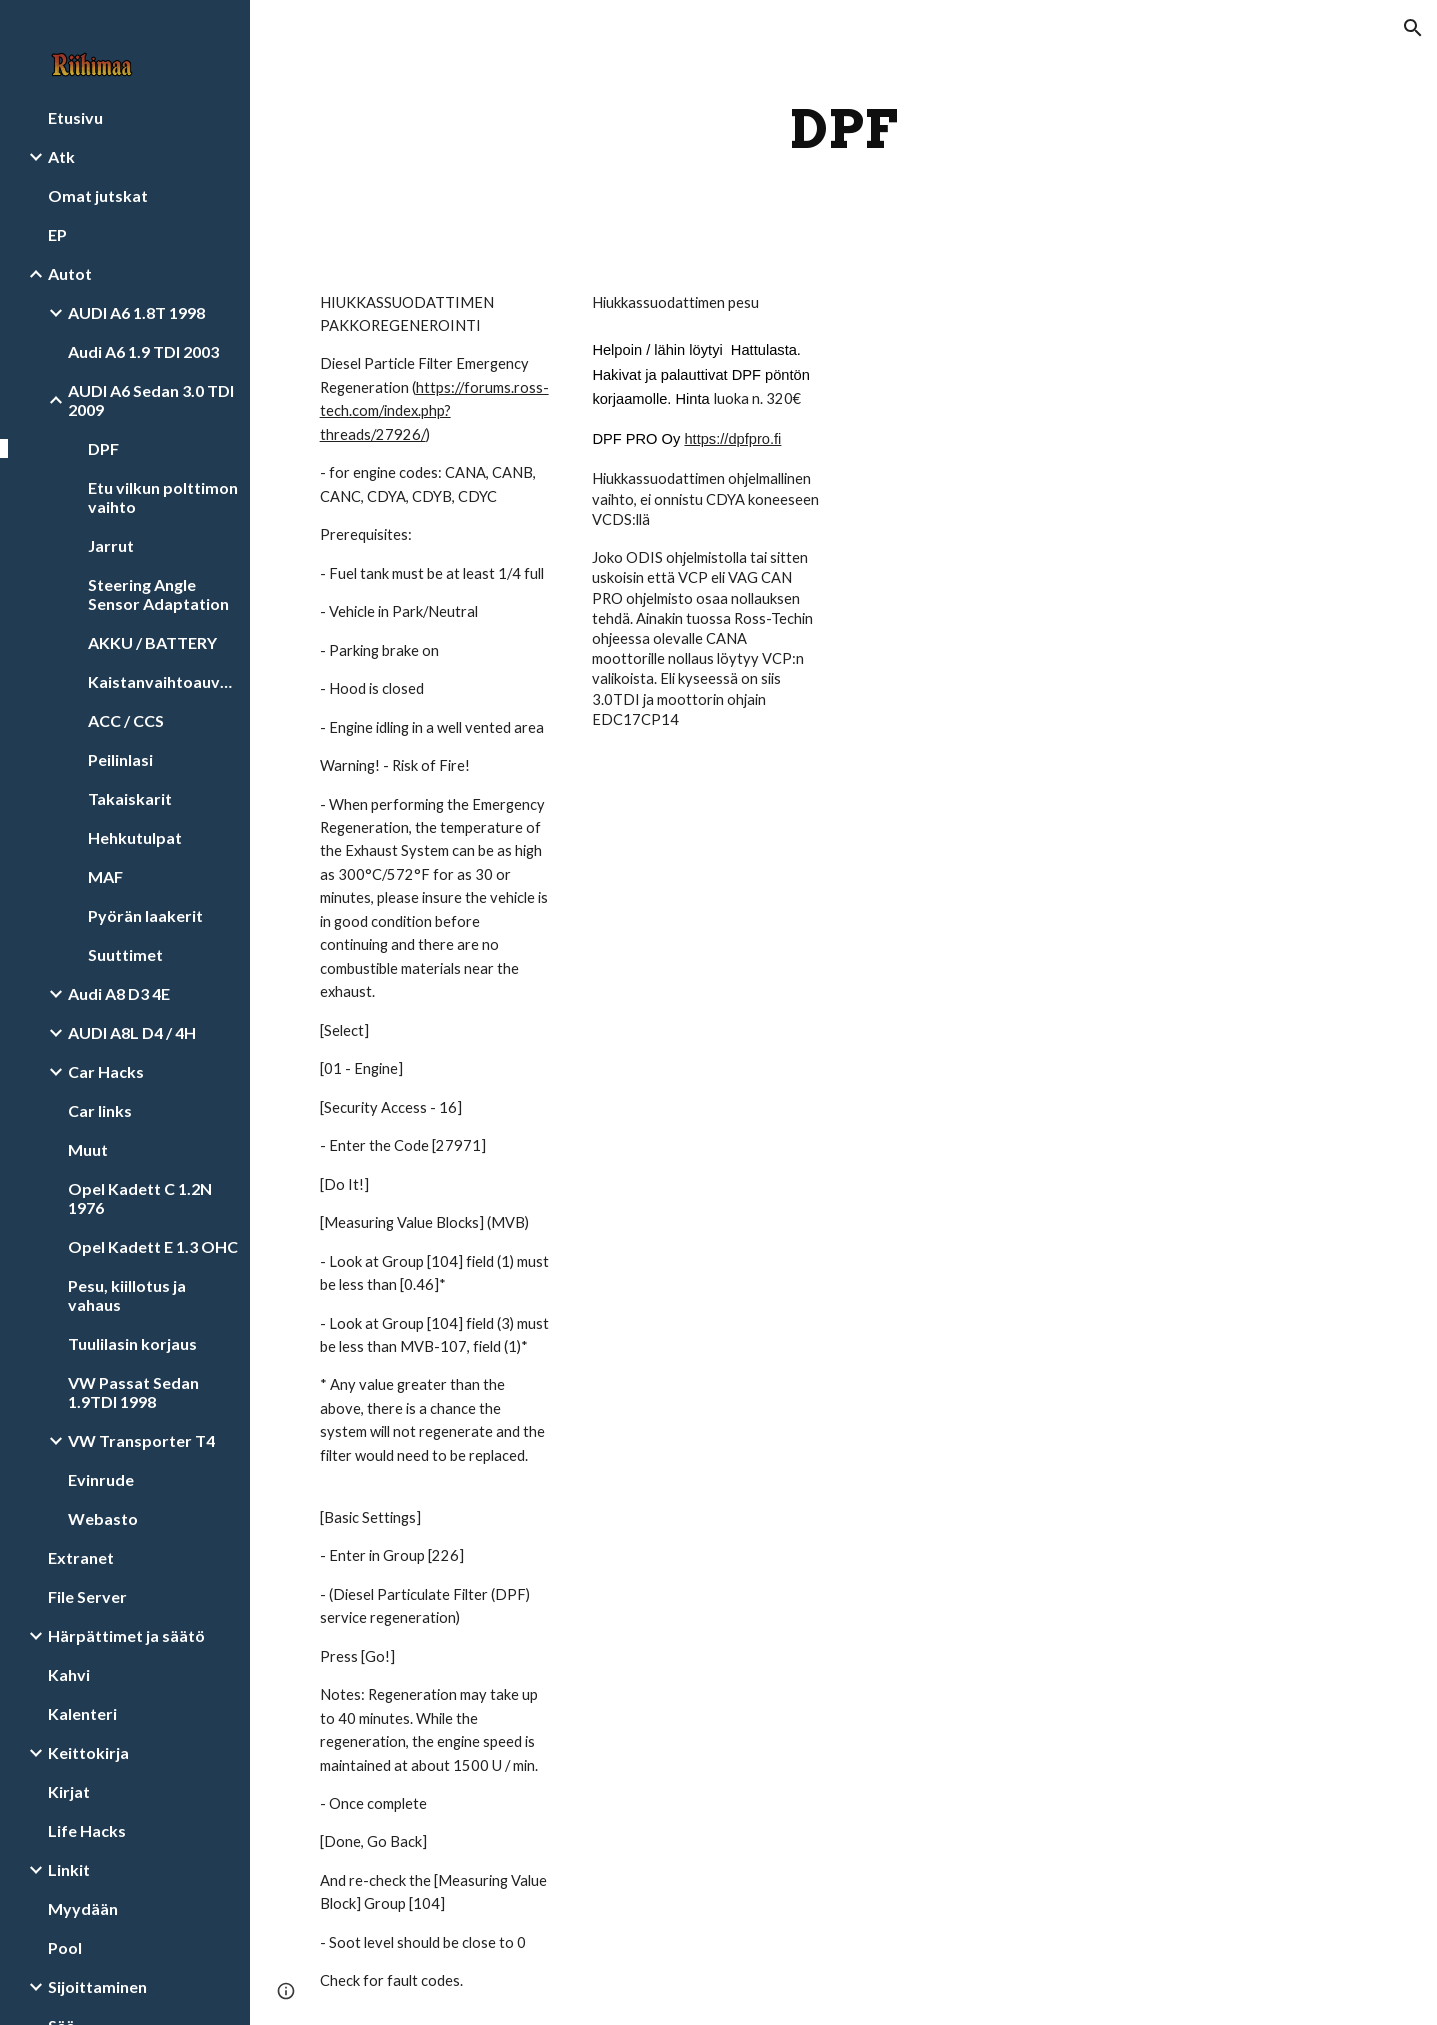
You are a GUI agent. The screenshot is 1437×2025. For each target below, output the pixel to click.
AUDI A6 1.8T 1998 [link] (136, 312)
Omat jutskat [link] (98, 195)
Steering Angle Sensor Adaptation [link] (158, 594)
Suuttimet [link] (125, 954)
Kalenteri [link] (82, 1713)
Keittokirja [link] (88, 1752)
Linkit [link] (69, 1869)
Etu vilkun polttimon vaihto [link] (163, 497)
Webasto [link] (103, 1518)
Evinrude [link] (101, 1479)
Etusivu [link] (75, 117)
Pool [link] (65, 1947)
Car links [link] (100, 1110)
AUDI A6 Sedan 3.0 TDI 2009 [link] (151, 400)
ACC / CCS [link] (126, 720)
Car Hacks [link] (106, 1071)
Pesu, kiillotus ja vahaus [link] (127, 1295)
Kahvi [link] (69, 1674)
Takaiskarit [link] (130, 798)
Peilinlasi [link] (120, 759)
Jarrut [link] (111, 545)
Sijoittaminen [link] (97, 1986)
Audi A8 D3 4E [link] (119, 993)
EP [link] (57, 234)
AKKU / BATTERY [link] (152, 642)
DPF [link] (103, 448)
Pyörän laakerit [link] (145, 915)
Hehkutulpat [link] (135, 837)
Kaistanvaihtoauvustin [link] (163, 681)
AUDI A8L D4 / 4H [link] (132, 1032)
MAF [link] (105, 876)
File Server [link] (87, 1596)
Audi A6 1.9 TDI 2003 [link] (143, 351)
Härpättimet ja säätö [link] (126, 1635)
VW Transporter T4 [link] (141, 1440)
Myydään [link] (83, 1908)
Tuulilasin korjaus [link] (132, 1343)
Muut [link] (88, 1149)
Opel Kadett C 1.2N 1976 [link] (140, 1198)
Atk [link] (61, 156)
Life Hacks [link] (87, 1830)
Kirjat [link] (69, 1791)
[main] (843, 129)
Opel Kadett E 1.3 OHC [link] (153, 1246)
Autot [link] (70, 273)
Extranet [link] (81, 1557)
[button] (1413, 28)
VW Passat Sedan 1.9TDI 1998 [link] (133, 1392)
